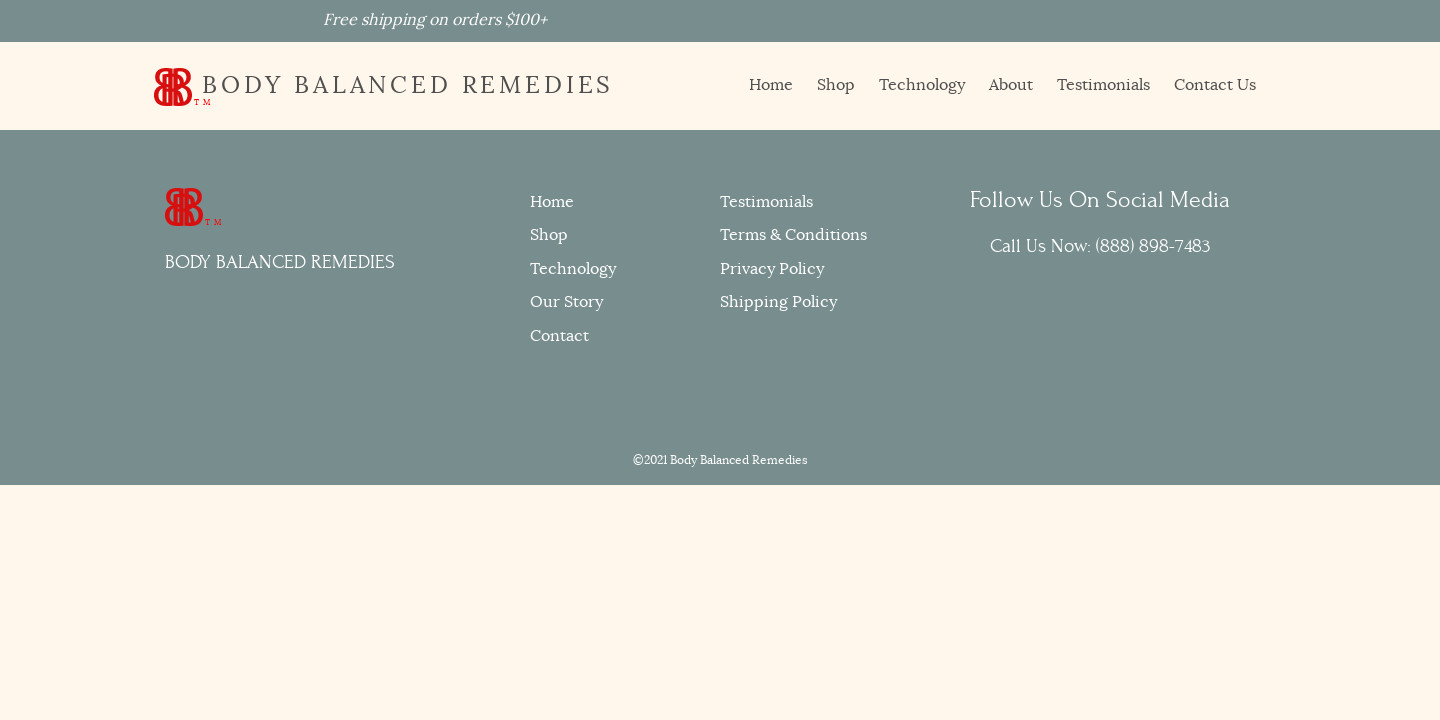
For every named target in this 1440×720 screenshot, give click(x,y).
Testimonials (1103, 85)
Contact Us (1215, 85)
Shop (836, 85)
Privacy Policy (772, 269)
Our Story (566, 302)
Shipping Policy (778, 302)
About (1011, 85)
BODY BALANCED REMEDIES (384, 85)
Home (771, 85)
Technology (922, 85)
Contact (559, 336)
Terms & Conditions (793, 235)
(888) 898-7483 (1153, 246)
